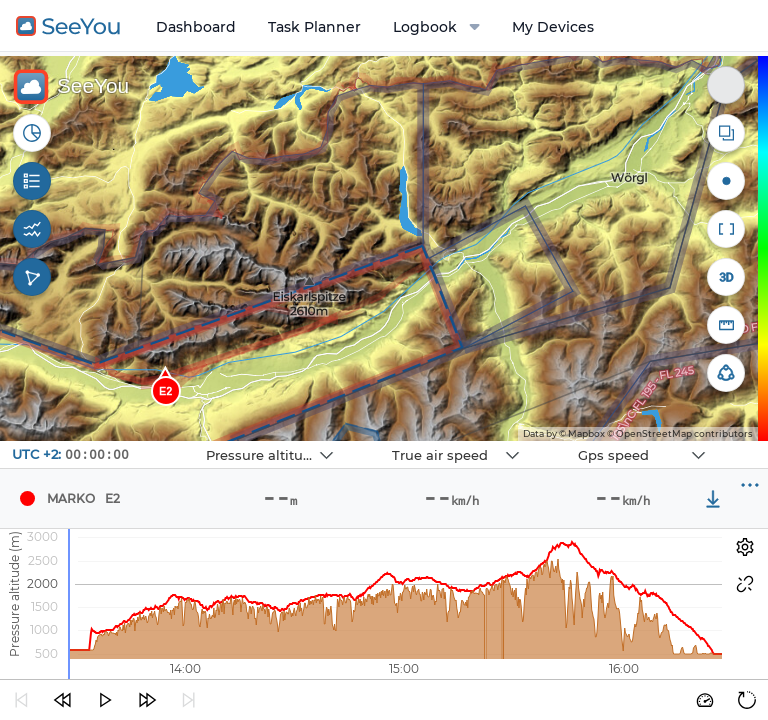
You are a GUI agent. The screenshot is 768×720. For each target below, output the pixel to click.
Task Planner (314, 27)
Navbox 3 (560, 441)
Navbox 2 (374, 441)
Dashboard (196, 27)
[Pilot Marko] (27, 499)
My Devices (553, 27)
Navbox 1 (188, 441)
